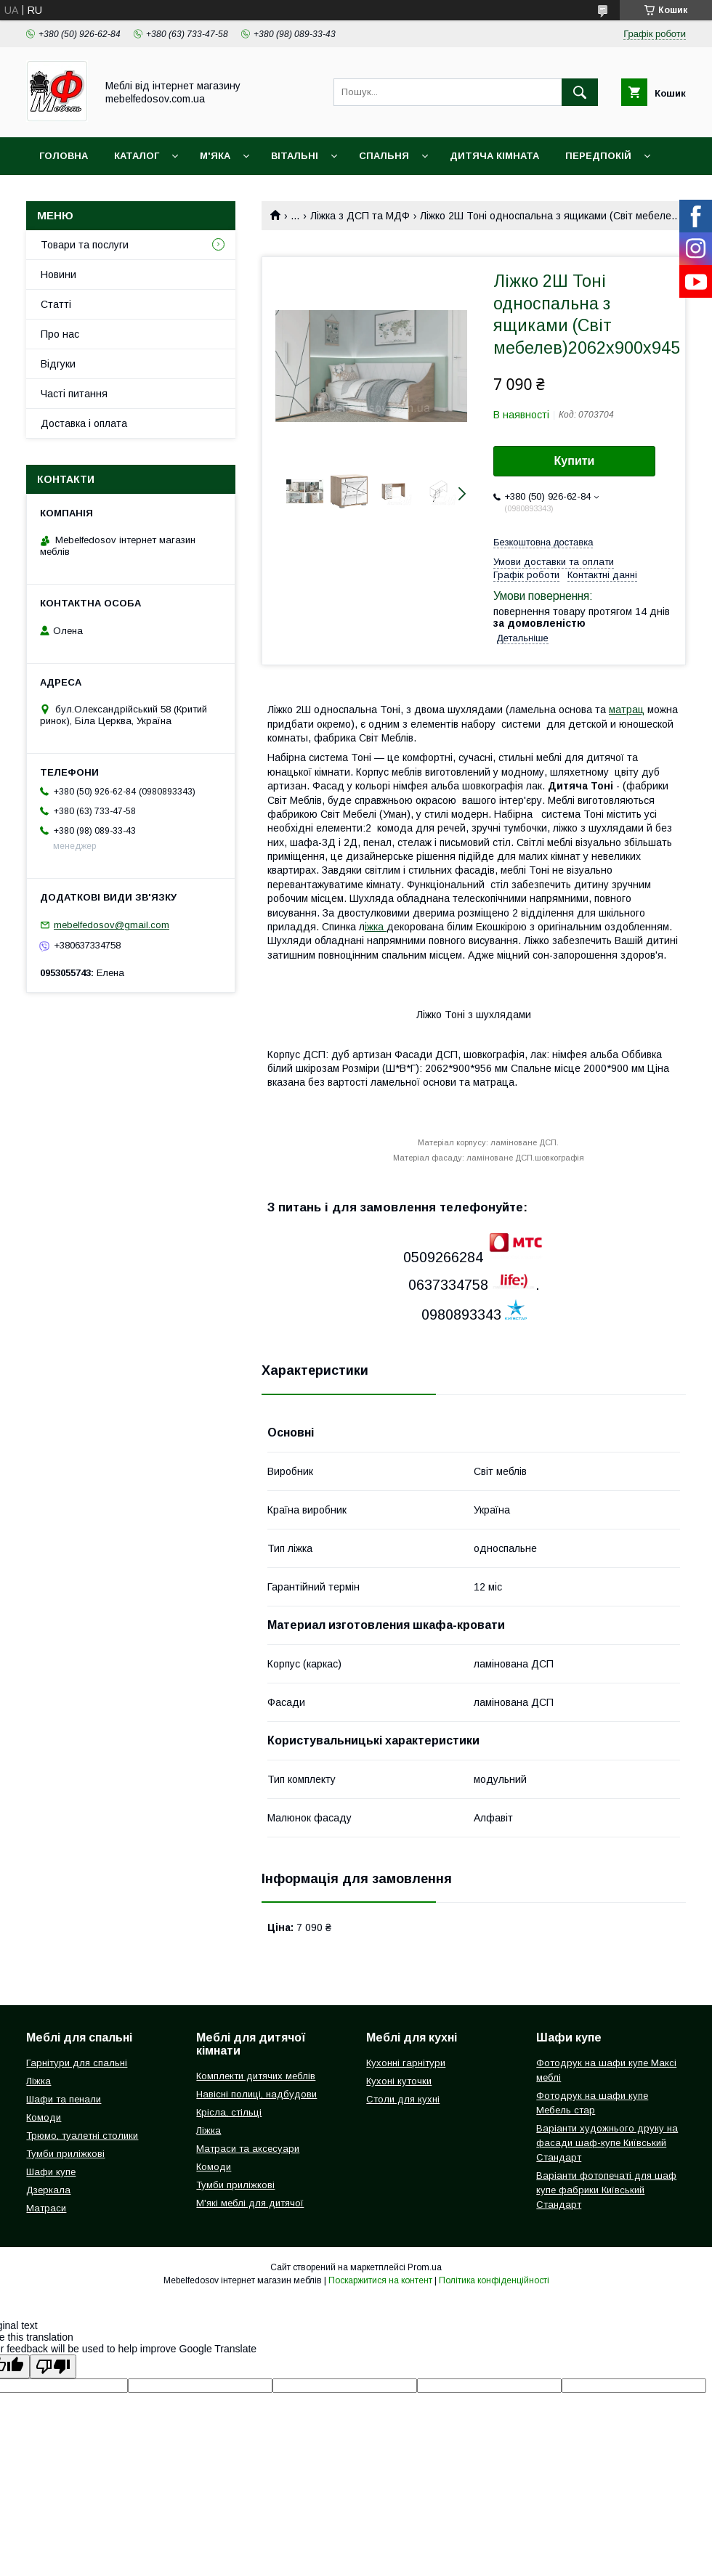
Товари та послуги (85, 245)
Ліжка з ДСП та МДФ (360, 216)
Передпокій (598, 155)
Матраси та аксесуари (247, 2148)
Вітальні (294, 155)
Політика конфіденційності (494, 2280)
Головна (63, 155)
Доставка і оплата (84, 423)
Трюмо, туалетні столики (82, 2135)
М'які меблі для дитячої (250, 2203)
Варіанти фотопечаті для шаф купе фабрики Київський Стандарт (606, 2190)
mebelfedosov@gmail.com (111, 924)
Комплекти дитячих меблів (255, 2076)
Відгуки (58, 364)
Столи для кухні (403, 2099)
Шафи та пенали (63, 2099)
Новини (58, 274)
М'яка (215, 155)
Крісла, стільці (229, 2112)
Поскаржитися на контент (380, 2280)
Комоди (43, 2117)
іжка (376, 927)
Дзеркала (48, 2190)
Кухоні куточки (399, 2081)
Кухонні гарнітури (405, 2062)
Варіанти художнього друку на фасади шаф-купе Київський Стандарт (607, 2143)
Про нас (60, 334)
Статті (56, 304)
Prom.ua (425, 2267)
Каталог (136, 155)
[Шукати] (580, 92)
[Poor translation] (53, 2366)
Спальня (384, 155)
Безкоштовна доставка (543, 542)
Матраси (46, 2208)
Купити (574, 461)
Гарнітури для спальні (76, 2062)
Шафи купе (51, 2171)
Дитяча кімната (494, 155)
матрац (626, 709)
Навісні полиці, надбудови (256, 2094)
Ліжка (38, 2081)
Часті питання (74, 393)
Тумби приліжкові (65, 2153)
